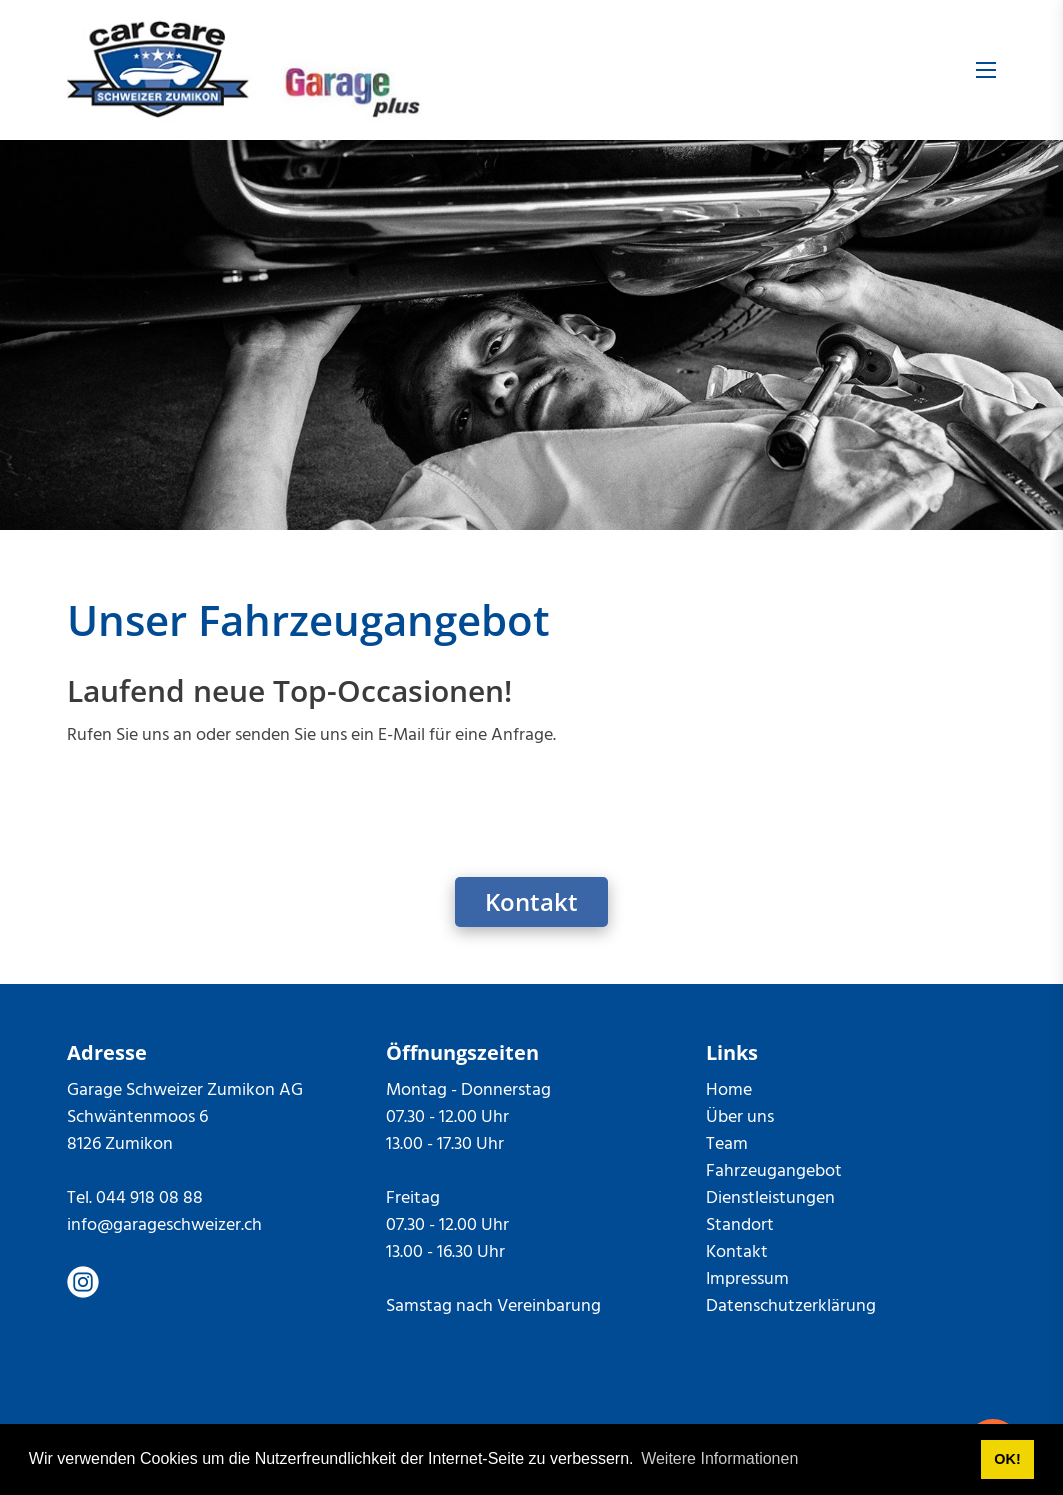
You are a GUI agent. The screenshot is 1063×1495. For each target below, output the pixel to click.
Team (727, 1144)
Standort (740, 1225)
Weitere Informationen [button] (719, 1458)
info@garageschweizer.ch (164, 1225)
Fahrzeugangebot (774, 1171)
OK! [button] (1007, 1459)
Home (729, 1090)
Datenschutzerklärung (791, 1306)
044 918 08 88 (149, 1198)
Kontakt (531, 901)
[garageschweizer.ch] (245, 69)
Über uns (740, 1117)
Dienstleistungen (770, 1198)
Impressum (747, 1279)
